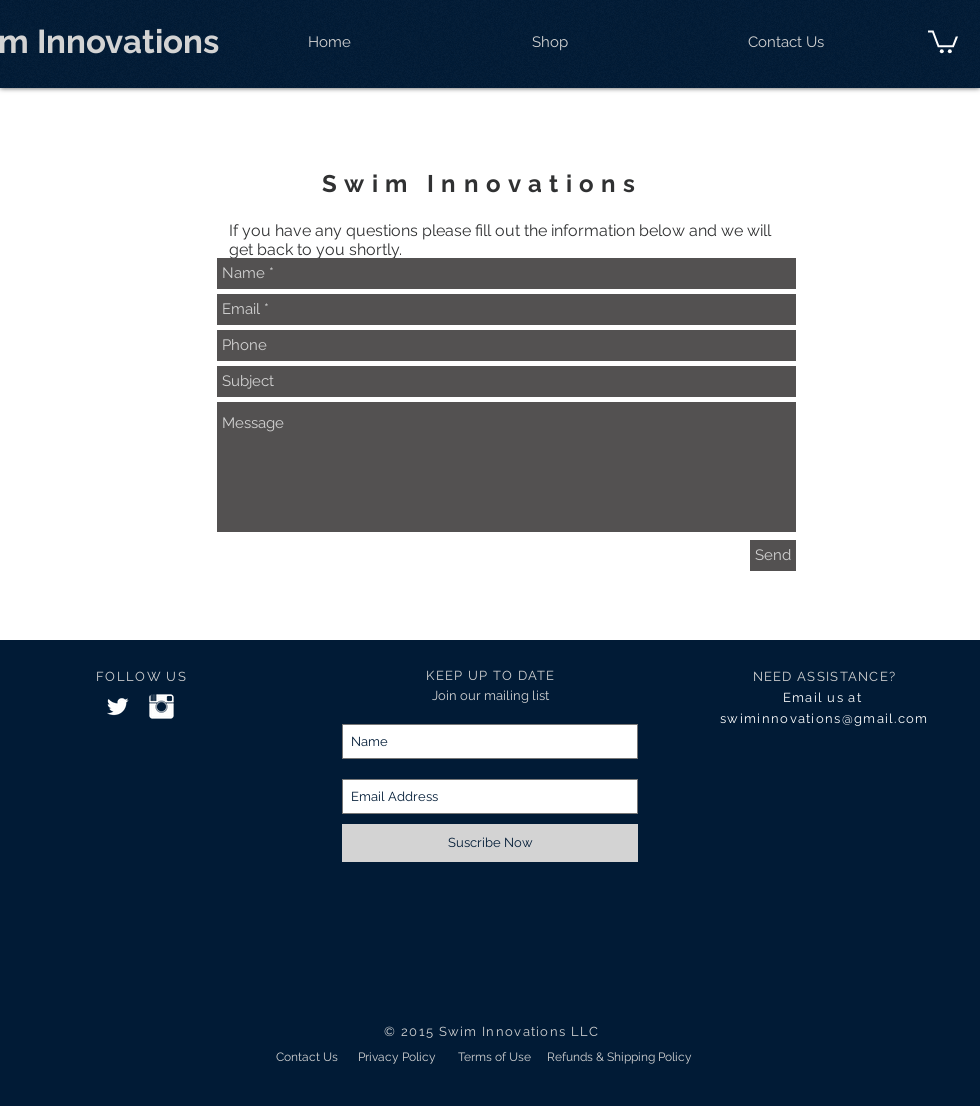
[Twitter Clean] (117, 706)
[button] (943, 40)
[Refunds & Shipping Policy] (619, 1057)
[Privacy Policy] (397, 1057)
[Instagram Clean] (161, 706)
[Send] (773, 555)
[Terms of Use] (494, 1057)
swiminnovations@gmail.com (824, 718)
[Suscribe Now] (490, 843)
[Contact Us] (307, 1057)
